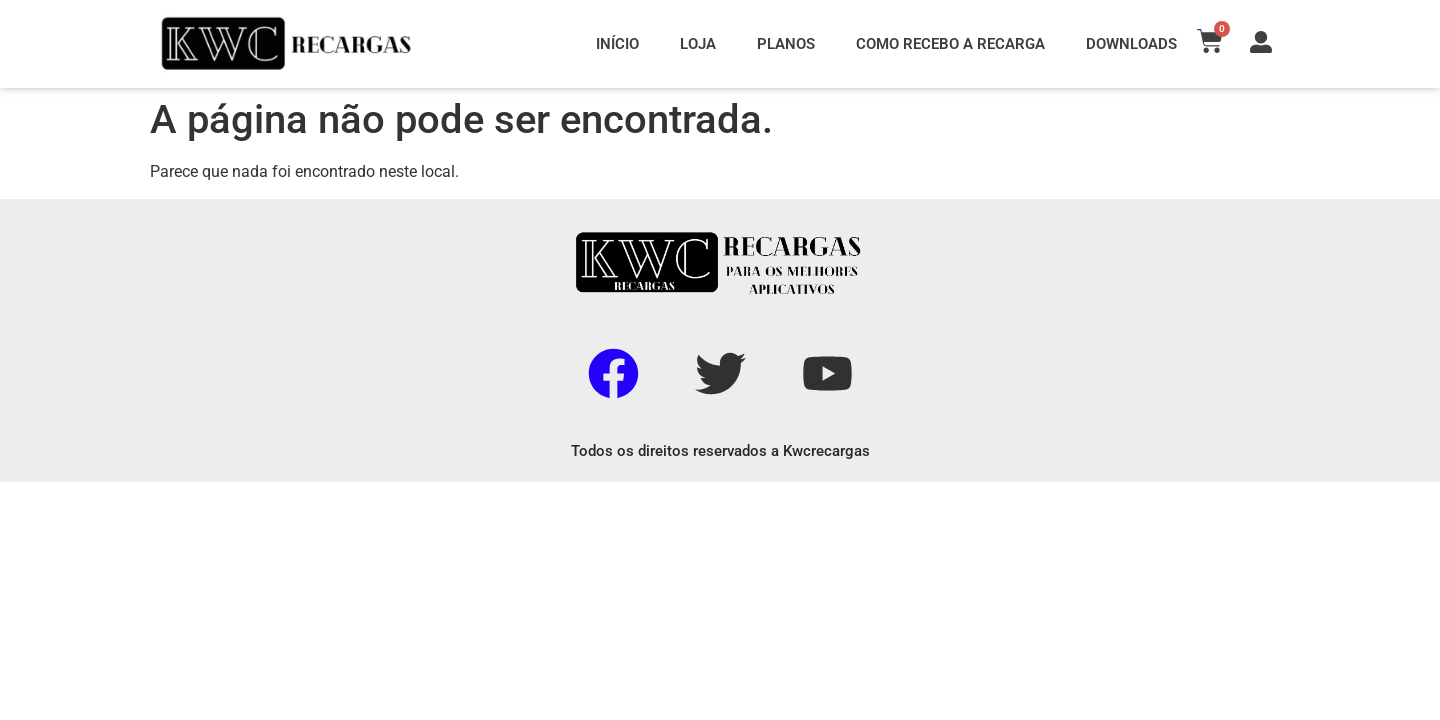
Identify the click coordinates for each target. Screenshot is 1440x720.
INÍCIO (617, 44)
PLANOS (786, 44)
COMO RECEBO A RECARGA (950, 44)
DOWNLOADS (1131, 44)
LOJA (698, 44)
